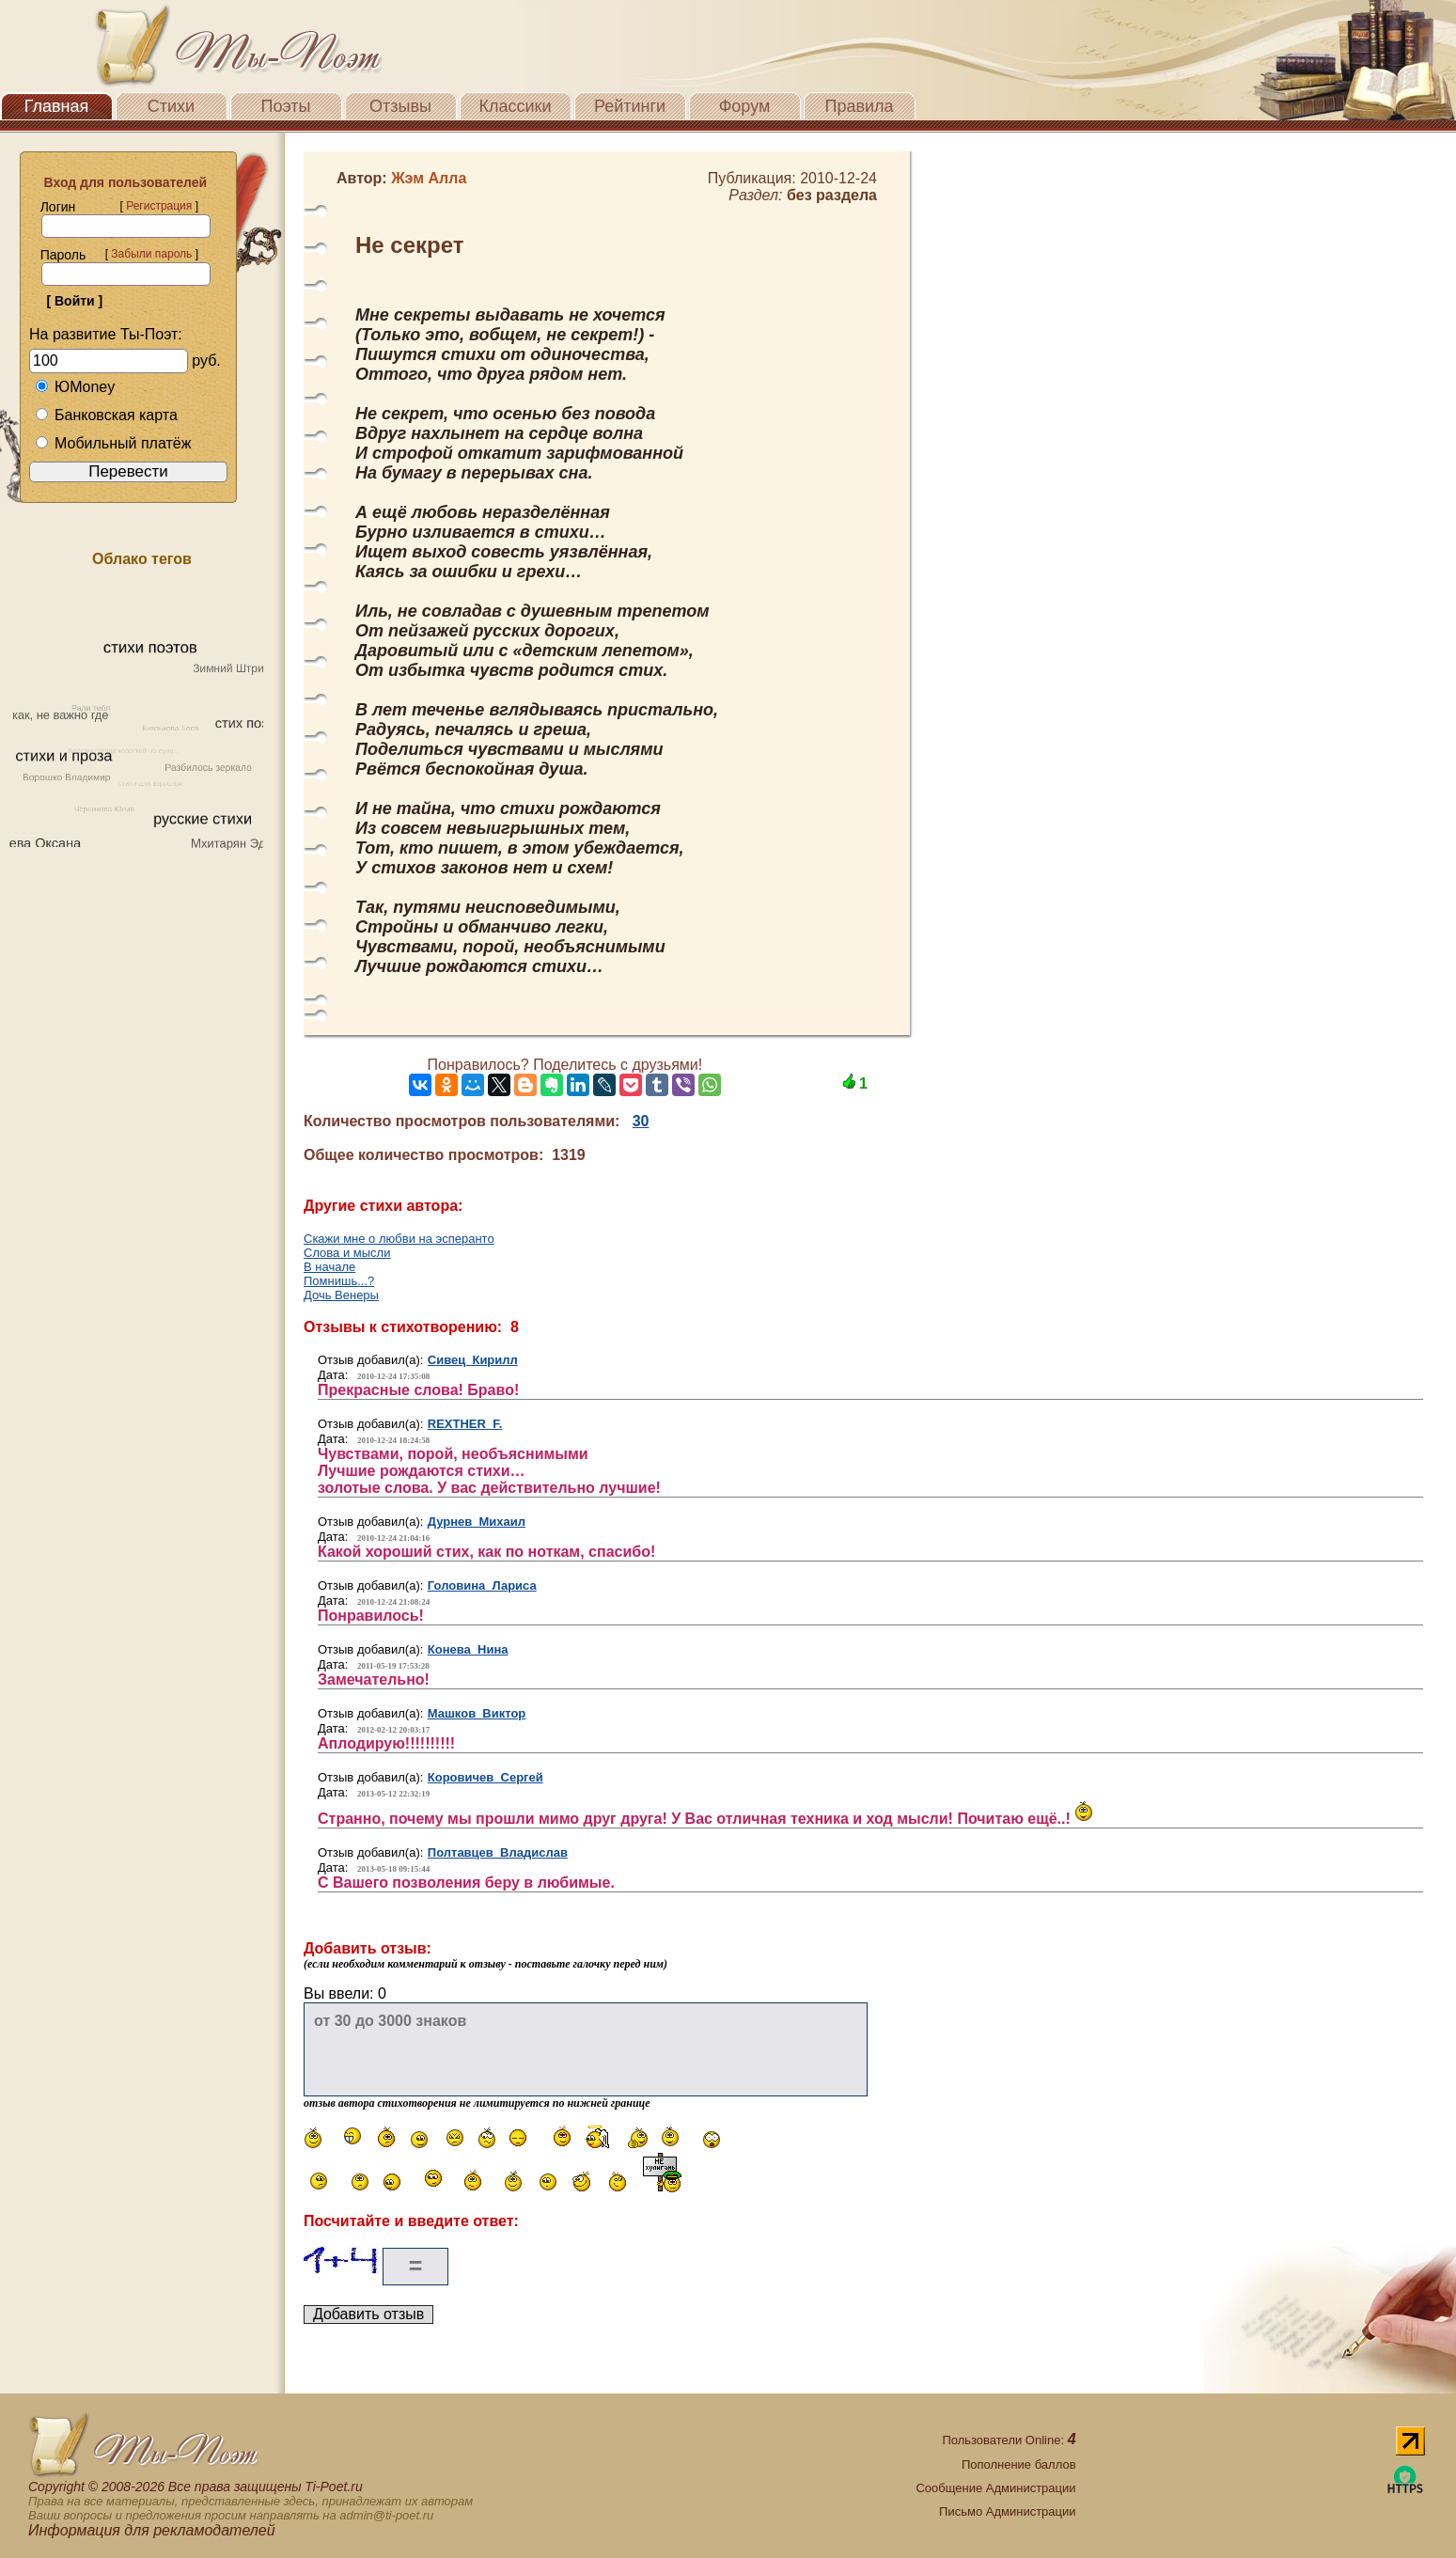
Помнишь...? (339, 1281)
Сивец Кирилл (473, 1360)
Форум (745, 106)
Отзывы (400, 106)
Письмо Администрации (1007, 2511)
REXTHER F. (465, 1424)
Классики (515, 106)
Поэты (286, 106)
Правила (858, 106)
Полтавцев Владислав (498, 1852)
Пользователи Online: (1008, 2440)
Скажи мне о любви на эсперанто (399, 1239)
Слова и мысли (347, 1253)
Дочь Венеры (341, 1295)
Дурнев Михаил (476, 1521)
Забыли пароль (151, 253)
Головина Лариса (482, 1585)
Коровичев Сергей (485, 1777)
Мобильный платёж (113, 443)
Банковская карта (106, 415)
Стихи (171, 106)
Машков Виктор (477, 1713)
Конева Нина (468, 1649)
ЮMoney (75, 387)
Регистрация (159, 205)
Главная (56, 106)
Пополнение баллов (1019, 2464)
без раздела (832, 195)
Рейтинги (629, 106)
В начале (329, 1267)
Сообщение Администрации (995, 2488)
